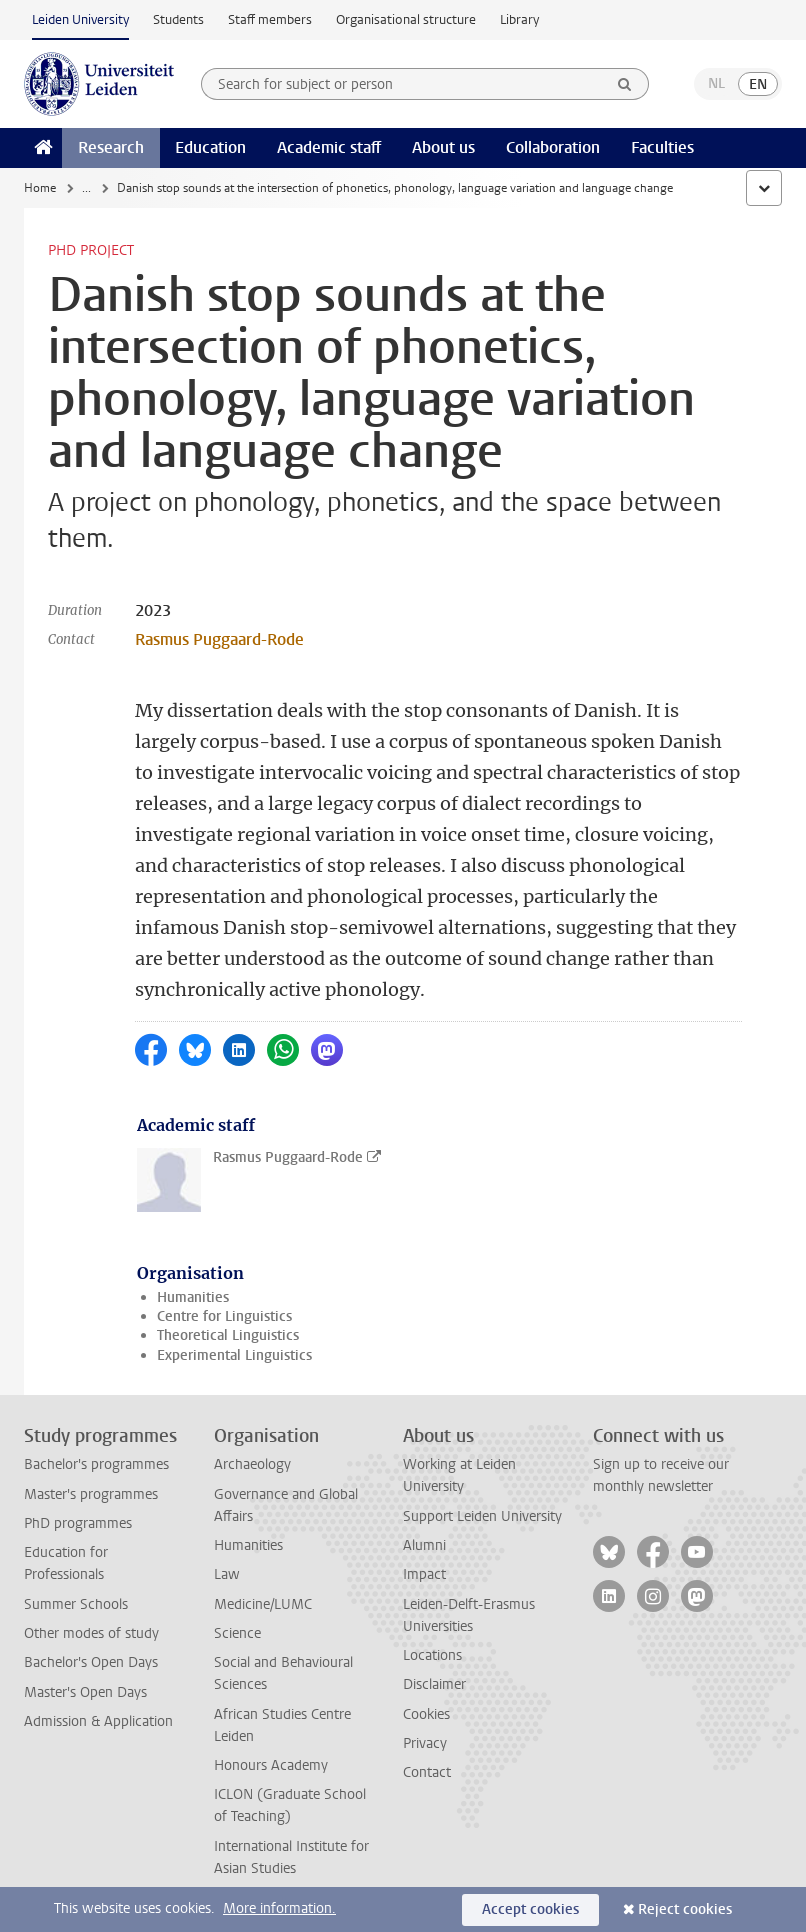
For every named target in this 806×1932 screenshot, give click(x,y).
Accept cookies (530, 1909)
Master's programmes (91, 1494)
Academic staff (329, 147)
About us (443, 147)
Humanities (193, 1297)
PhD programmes (78, 1523)
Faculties (662, 147)
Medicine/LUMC (263, 1604)
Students (178, 19)
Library (519, 19)
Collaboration (553, 147)
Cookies (426, 1714)
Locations (432, 1655)
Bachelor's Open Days (91, 1662)
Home (40, 188)
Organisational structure (406, 19)
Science (237, 1633)
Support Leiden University (482, 1516)
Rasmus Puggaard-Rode (219, 639)
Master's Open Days (85, 1692)
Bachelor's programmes (96, 1464)
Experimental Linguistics (234, 1355)
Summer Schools (76, 1604)
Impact (424, 1574)
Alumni (424, 1545)
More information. (279, 1908)
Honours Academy (271, 1765)
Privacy (425, 1743)
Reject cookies (685, 1909)
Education (210, 147)
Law (227, 1574)
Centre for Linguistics (224, 1316)
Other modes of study (91, 1633)
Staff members (270, 19)
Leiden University (80, 19)
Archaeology (252, 1464)
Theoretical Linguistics (228, 1335)
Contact (427, 1772)
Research (111, 147)
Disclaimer (434, 1684)
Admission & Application (98, 1721)
